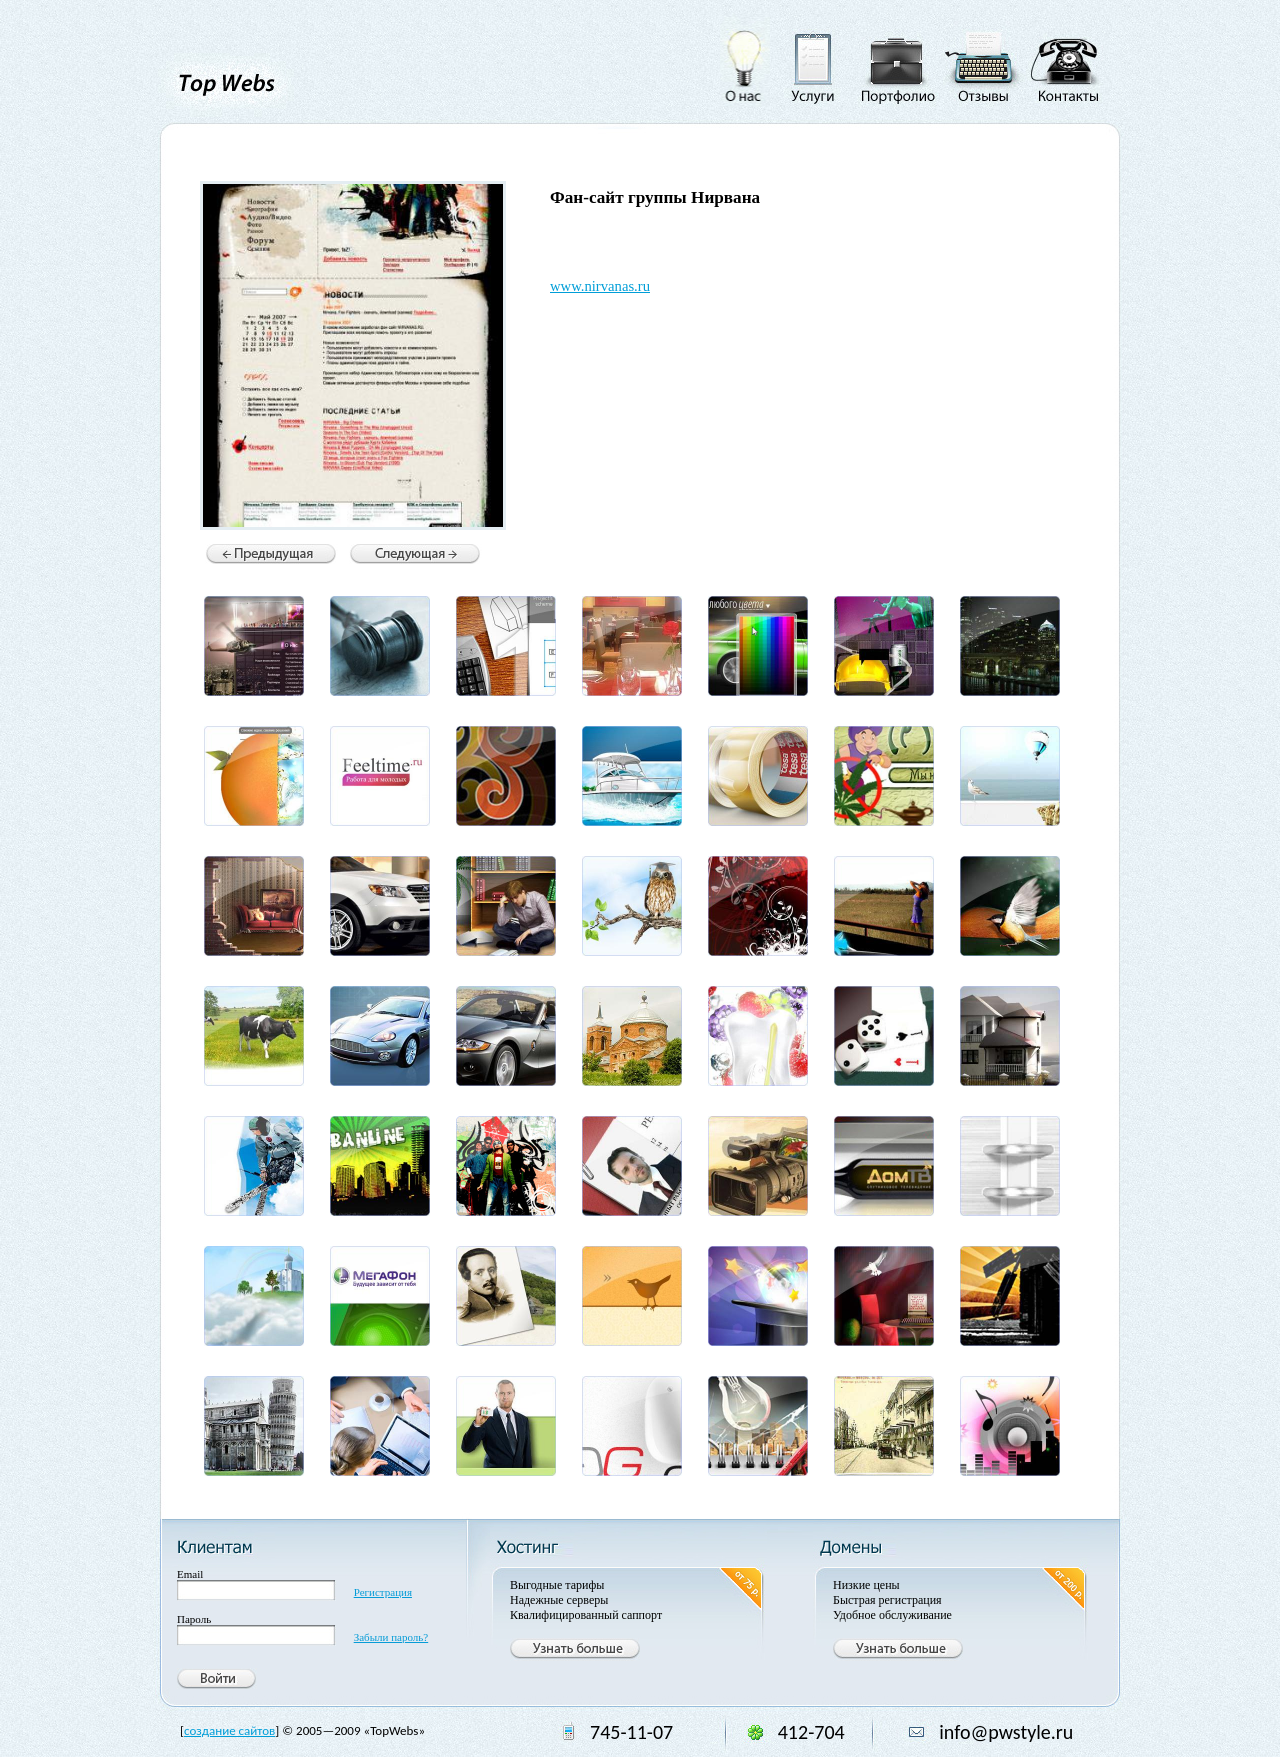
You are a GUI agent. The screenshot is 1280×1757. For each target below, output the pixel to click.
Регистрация (383, 1592)
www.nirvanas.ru (600, 286)
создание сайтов (229, 1730)
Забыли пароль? (391, 1637)
